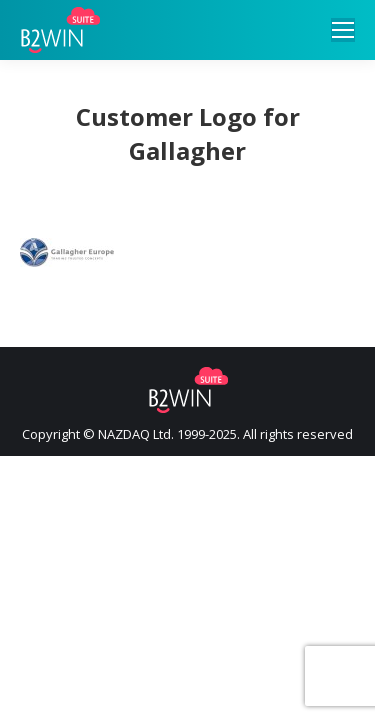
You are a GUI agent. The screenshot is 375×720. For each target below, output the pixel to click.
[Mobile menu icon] (343, 30)
